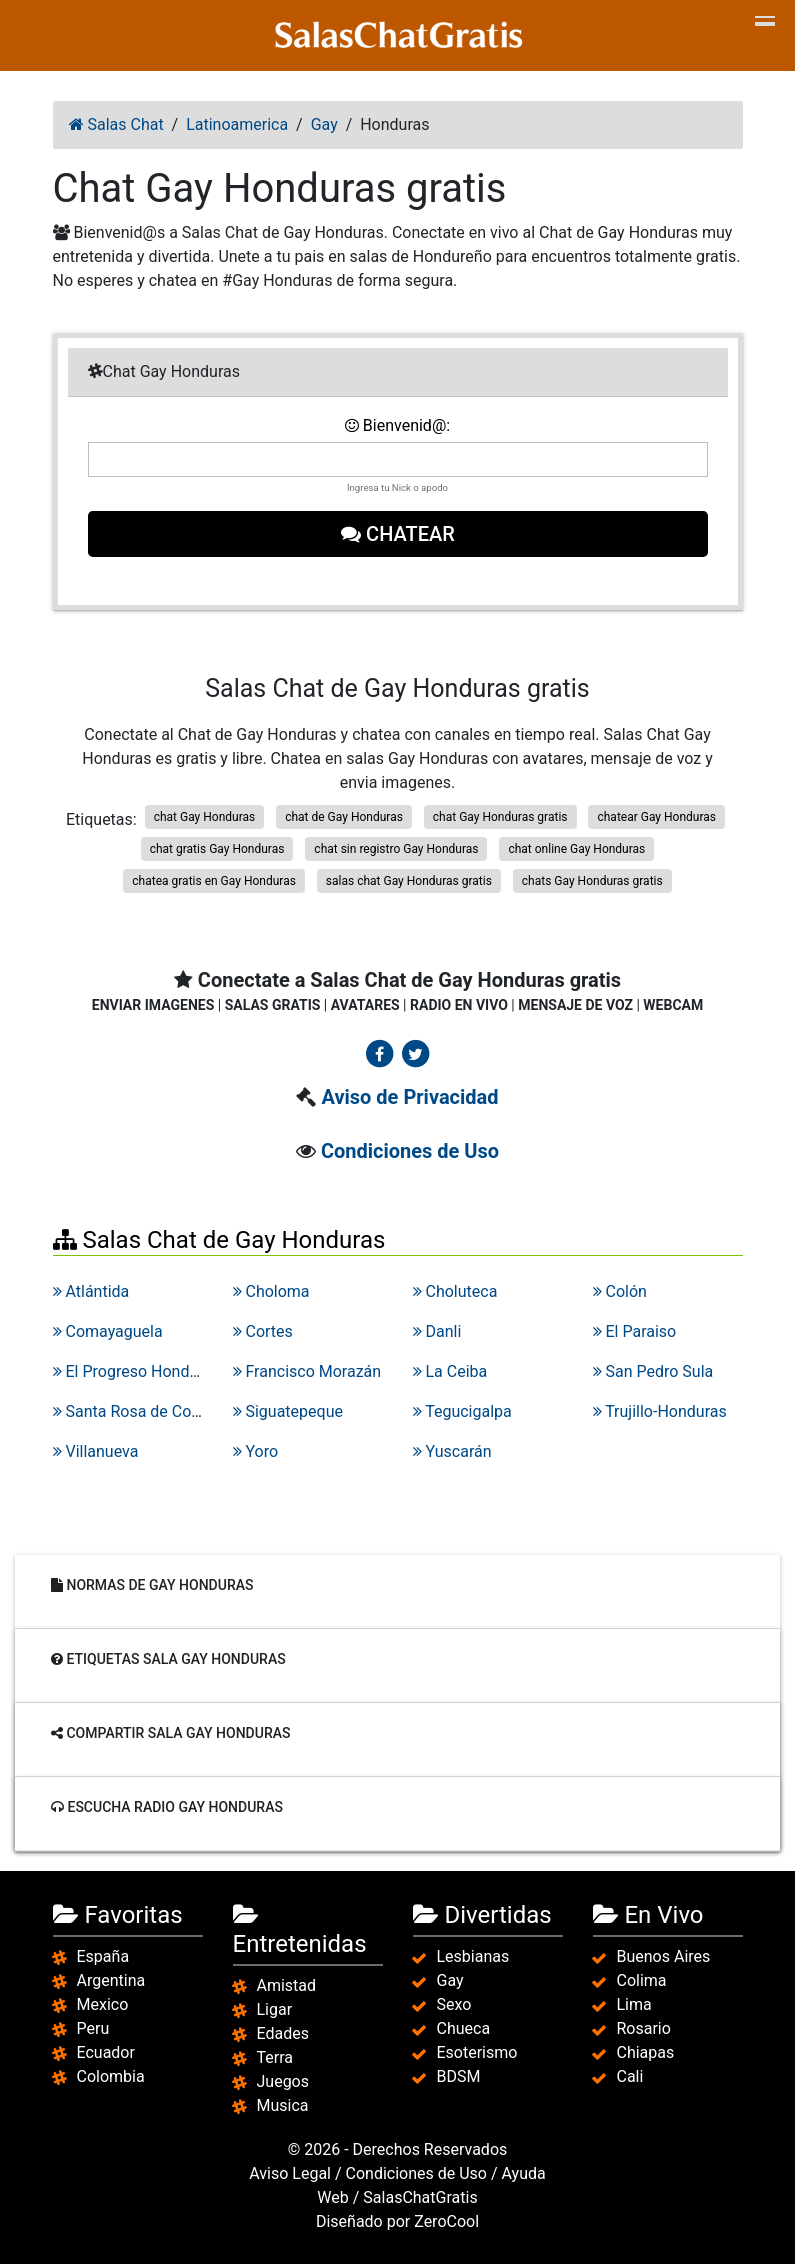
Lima (634, 2004)
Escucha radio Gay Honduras (167, 1807)
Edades (283, 2033)
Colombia (111, 2076)
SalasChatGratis (420, 2197)
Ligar (275, 2009)
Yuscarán (452, 1451)
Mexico (103, 2004)
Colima (642, 1980)
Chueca (464, 2028)
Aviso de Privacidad (409, 1097)
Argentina (111, 1980)
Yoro (256, 1451)
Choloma (271, 1291)
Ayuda (524, 2173)
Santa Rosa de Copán (135, 1411)
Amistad (287, 1985)
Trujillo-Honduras (660, 1411)
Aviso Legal (290, 2173)
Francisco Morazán (307, 1371)
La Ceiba (450, 1371)
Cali (630, 2076)
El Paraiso (635, 1331)
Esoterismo (477, 2052)
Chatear (398, 534)
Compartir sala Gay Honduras (170, 1733)
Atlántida (91, 1291)
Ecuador (106, 2052)
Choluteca (455, 1291)
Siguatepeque (288, 1411)
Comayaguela (108, 1331)
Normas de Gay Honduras (152, 1585)
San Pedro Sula (653, 1371)
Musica (283, 2105)
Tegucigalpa (462, 1411)
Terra (275, 2057)
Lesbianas (473, 1956)
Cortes (263, 1331)
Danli (437, 1331)
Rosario (644, 2028)
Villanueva (96, 1451)
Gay (450, 1980)
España (103, 1956)
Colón (620, 1291)
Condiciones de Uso (410, 1151)
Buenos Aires (664, 1956)
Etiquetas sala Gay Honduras (168, 1659)
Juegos (283, 2081)
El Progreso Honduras (137, 1371)
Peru (93, 2028)
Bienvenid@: (397, 425)
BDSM (459, 2076)
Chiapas (646, 2052)
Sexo (454, 2004)
